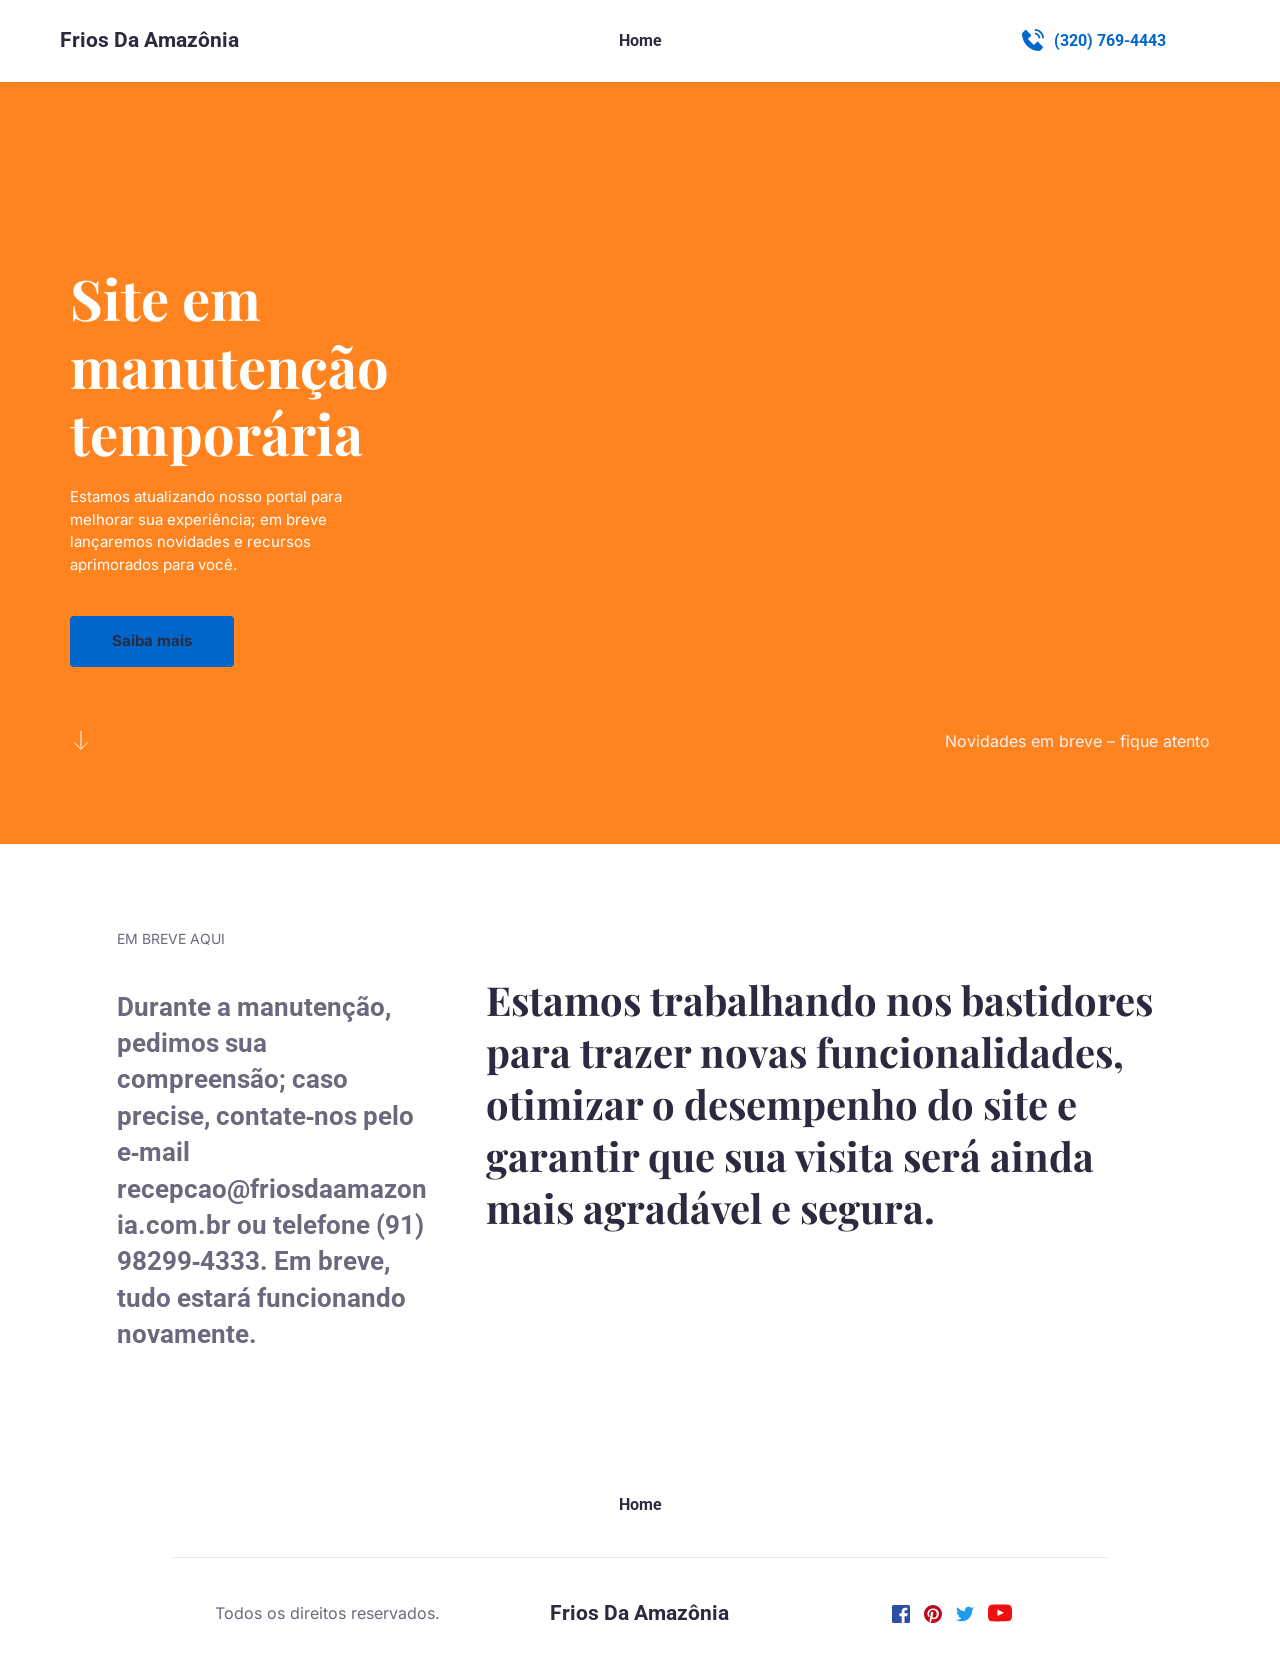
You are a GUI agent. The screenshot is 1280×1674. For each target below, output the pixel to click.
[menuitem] (640, 41)
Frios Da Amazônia (149, 40)
